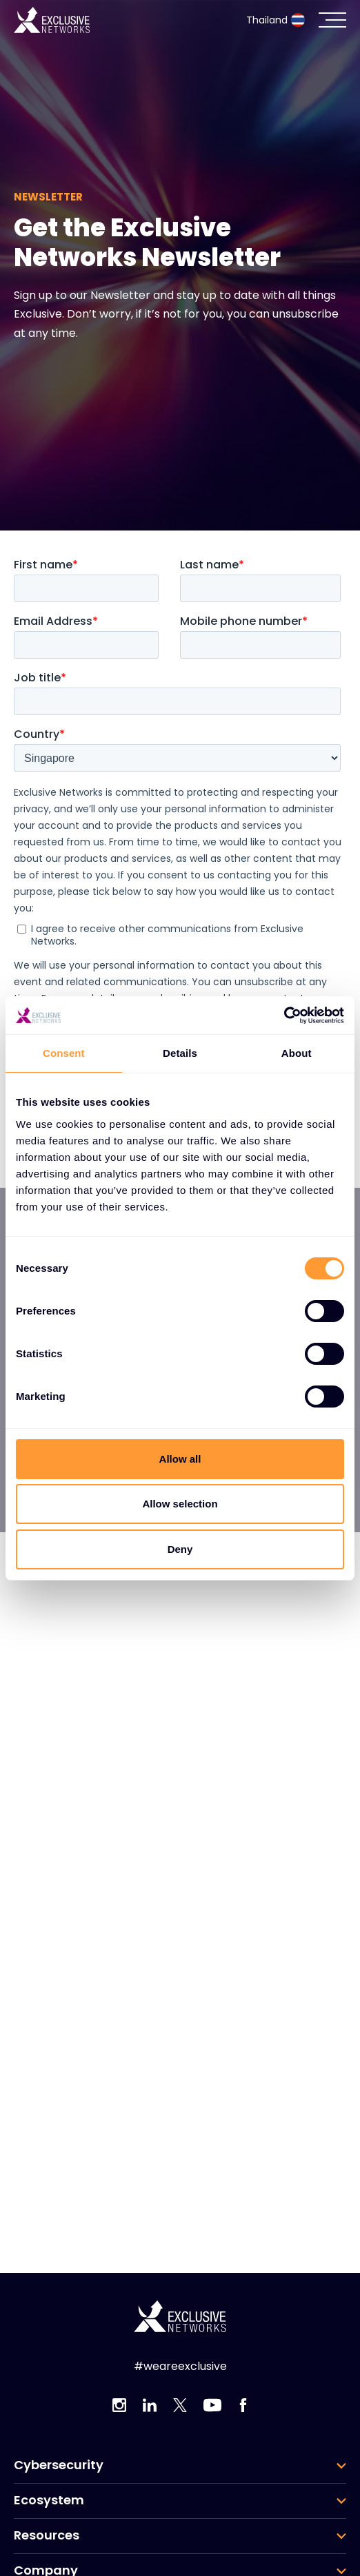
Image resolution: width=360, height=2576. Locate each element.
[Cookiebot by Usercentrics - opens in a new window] (283, 1015)
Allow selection (179, 1503)
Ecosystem (49, 2500)
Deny (180, 1549)
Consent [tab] (64, 1053)
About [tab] (296, 1053)
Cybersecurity (58, 2465)
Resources (46, 2535)
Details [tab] (180, 1053)
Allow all (180, 1459)
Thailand (275, 20)
